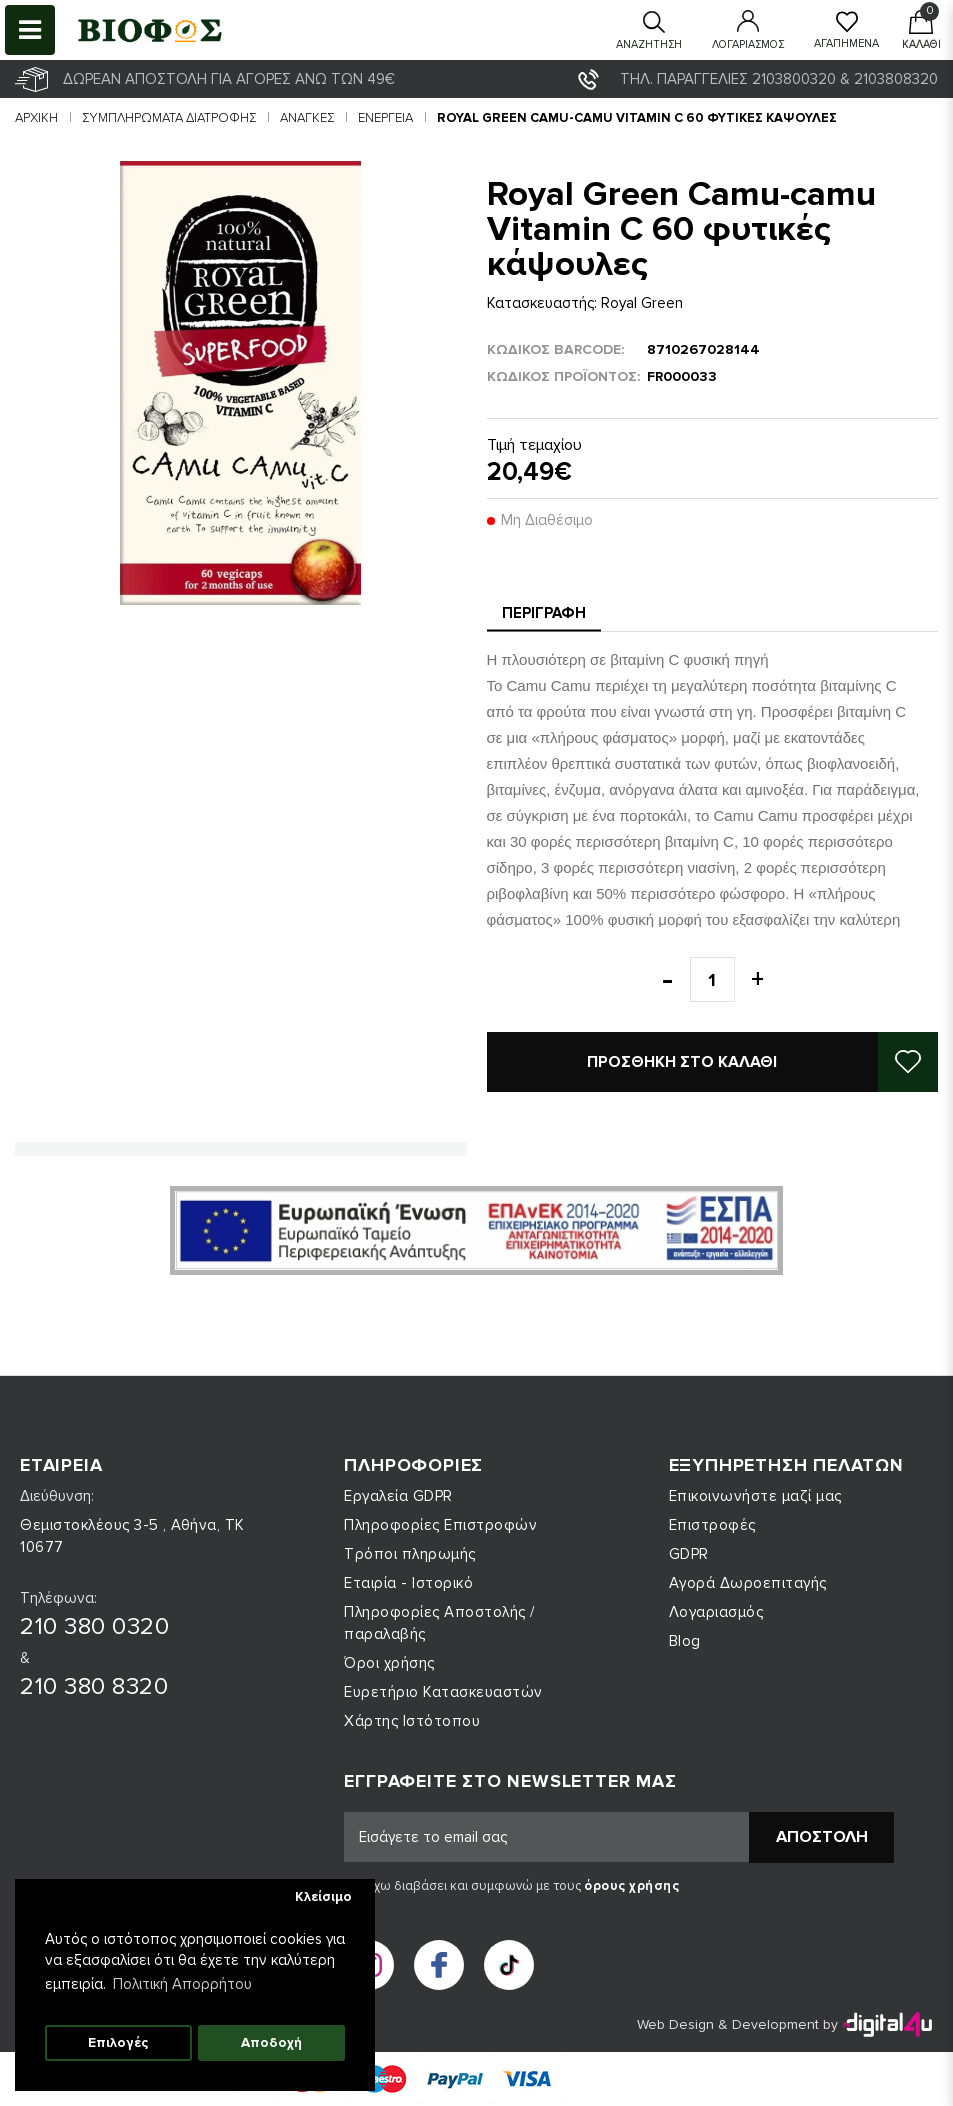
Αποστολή (822, 1837)
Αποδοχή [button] (271, 2043)
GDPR (689, 1554)
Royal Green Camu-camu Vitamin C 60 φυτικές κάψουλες (637, 118)
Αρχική (36, 118)
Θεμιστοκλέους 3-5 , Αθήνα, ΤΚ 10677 (132, 1536)
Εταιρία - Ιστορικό (408, 1583)
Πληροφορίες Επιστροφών (440, 1525)
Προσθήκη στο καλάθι (682, 1062)
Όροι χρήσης (389, 1663)
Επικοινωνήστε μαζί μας (755, 1496)
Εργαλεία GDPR (398, 1496)
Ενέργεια (385, 118)
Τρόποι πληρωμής (410, 1554)
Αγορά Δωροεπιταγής (748, 1583)
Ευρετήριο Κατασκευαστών (443, 1692)
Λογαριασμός (716, 1612)
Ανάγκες (307, 118)
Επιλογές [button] (118, 2043)
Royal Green (642, 303)
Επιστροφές (712, 1525)
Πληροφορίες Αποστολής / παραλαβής (439, 1623)
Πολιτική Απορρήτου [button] (182, 1984)
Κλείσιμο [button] (323, 1897)
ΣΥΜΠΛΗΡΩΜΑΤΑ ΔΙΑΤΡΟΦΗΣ (169, 118)
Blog (685, 1641)
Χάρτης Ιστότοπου (412, 1721)
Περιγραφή (544, 613)
